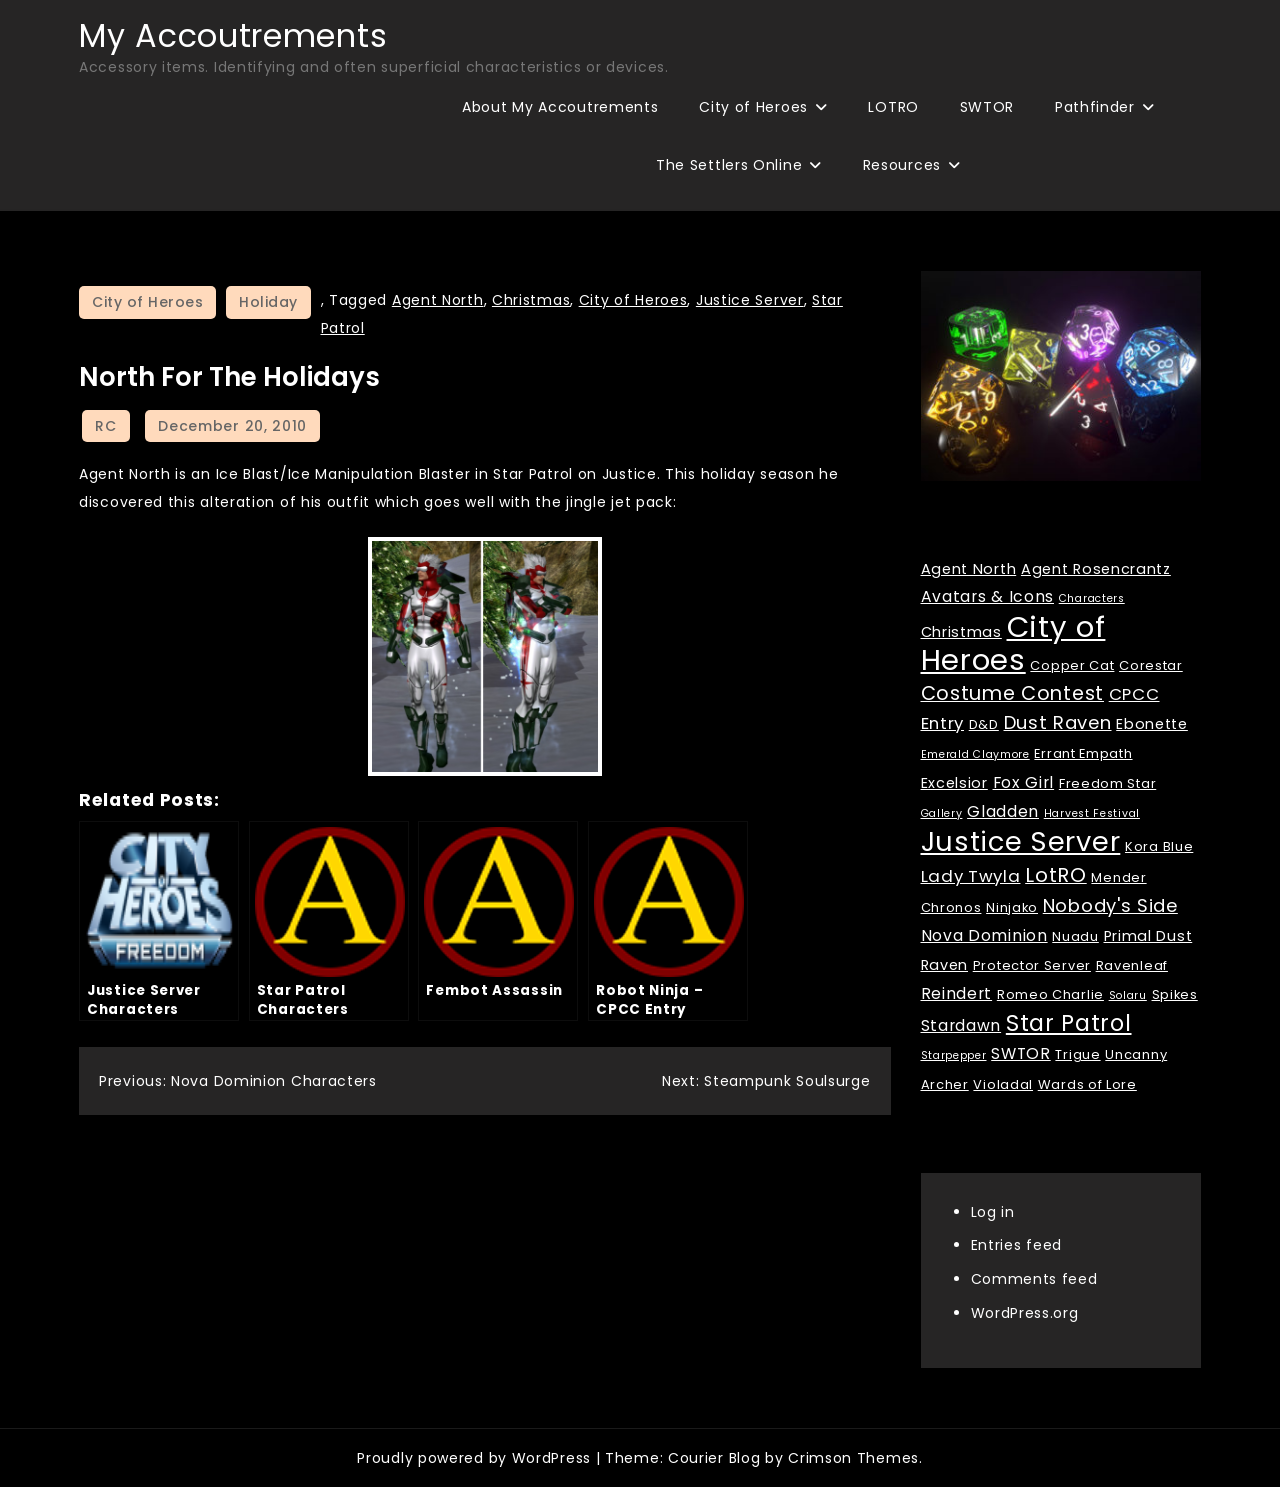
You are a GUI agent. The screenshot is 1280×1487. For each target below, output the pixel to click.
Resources (902, 165)
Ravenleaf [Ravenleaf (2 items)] (1132, 965)
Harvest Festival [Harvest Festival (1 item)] (1092, 813)
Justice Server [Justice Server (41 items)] (1021, 841)
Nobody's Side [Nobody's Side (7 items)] (1110, 905)
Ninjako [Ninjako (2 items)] (1012, 907)
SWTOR (987, 107)
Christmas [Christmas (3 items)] (961, 632)
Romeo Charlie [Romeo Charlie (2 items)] (1050, 994)
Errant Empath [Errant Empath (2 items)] (1083, 753)
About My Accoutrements (560, 107)
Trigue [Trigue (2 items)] (1077, 1054)
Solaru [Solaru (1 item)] (1128, 995)
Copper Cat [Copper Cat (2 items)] (1072, 665)
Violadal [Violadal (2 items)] (1003, 1084)
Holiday (268, 302)
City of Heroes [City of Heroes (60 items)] (1013, 643)
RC (105, 426)
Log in (993, 1212)
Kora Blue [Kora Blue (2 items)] (1159, 846)
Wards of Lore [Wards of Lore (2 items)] (1087, 1084)
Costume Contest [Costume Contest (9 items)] (1013, 693)
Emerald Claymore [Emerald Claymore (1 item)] (975, 754)
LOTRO (893, 107)
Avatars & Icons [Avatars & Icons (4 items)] (988, 596)
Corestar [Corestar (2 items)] (1151, 665)
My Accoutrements (233, 35)
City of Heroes (753, 107)
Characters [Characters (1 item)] (1092, 598)
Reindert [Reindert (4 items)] (957, 993)
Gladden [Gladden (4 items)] (1003, 811)
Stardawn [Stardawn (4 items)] (961, 1025)
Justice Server (750, 300)
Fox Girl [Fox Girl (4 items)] (1024, 782)
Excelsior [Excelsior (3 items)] (954, 783)
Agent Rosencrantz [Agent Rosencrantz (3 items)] (1096, 569)
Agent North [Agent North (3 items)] (969, 569)
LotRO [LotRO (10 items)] (1056, 875)
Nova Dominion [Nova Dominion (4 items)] (984, 935)
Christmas (531, 300)
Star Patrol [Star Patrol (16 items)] (1069, 1023)
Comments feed (1034, 1279)
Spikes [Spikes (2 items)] (1175, 994)
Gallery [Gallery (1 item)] (942, 813)
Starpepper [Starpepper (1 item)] (954, 1055)
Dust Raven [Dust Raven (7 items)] (1058, 722)
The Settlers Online (729, 165)
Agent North (438, 300)
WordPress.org (1025, 1313)
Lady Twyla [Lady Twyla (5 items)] (971, 876)
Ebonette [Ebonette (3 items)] (1152, 724)
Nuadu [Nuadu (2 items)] (1075, 936)
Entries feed (1016, 1245)
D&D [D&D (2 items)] (984, 724)
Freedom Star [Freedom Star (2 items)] (1107, 783)
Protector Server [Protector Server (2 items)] (1032, 965)
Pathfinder (1095, 107)
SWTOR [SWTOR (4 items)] (1021, 1053)
